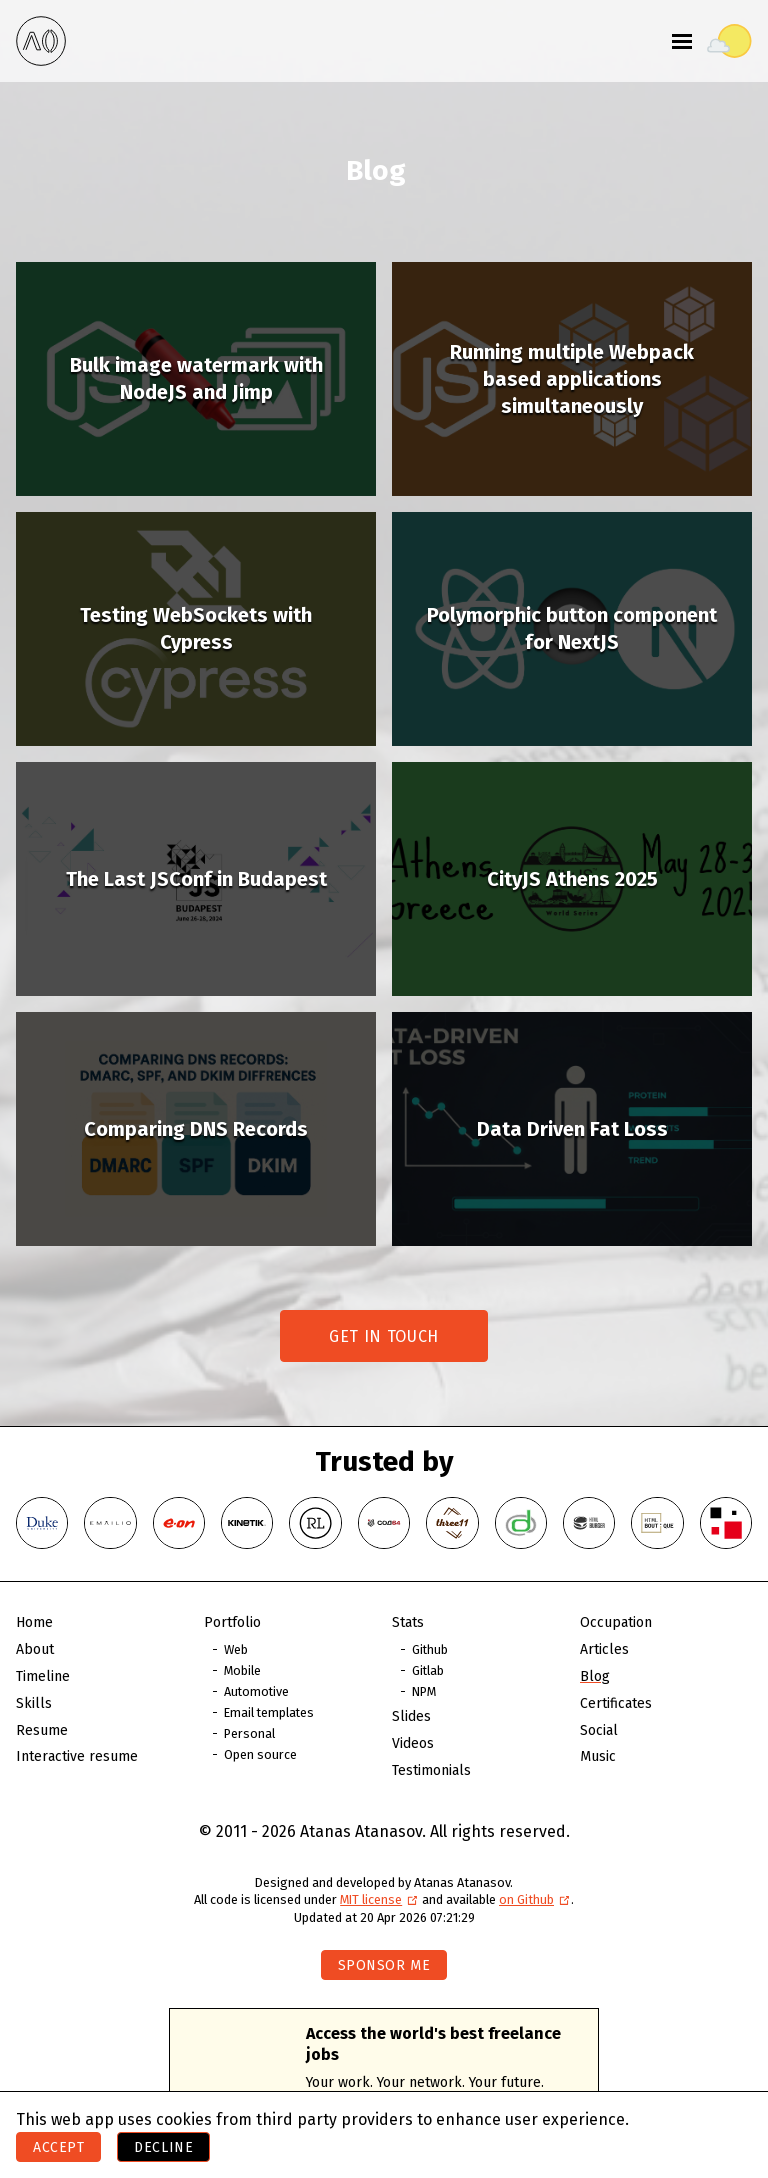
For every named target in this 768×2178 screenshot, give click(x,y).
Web (236, 1649)
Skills (34, 1703)
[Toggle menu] (682, 41)
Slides (411, 1716)
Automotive (256, 1691)
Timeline (43, 1676)
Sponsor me (384, 1965)
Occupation (616, 1622)
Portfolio (232, 1622)
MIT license (379, 1899)
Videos (413, 1743)
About (35, 1649)
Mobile (242, 1670)
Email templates (269, 1712)
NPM (424, 1691)
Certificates (616, 1703)
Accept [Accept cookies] (58, 2147)
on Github (535, 1899)
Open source (260, 1754)
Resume (42, 1730)
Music (598, 1756)
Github (430, 1649)
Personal (249, 1733)
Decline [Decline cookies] (163, 2147)
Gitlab (428, 1670)
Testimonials (431, 1770)
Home (34, 1622)
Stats (408, 1622)
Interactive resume (77, 1756)
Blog (595, 1676)
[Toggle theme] (729, 41)
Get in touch (384, 1336)
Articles (604, 1649)
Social (599, 1730)
